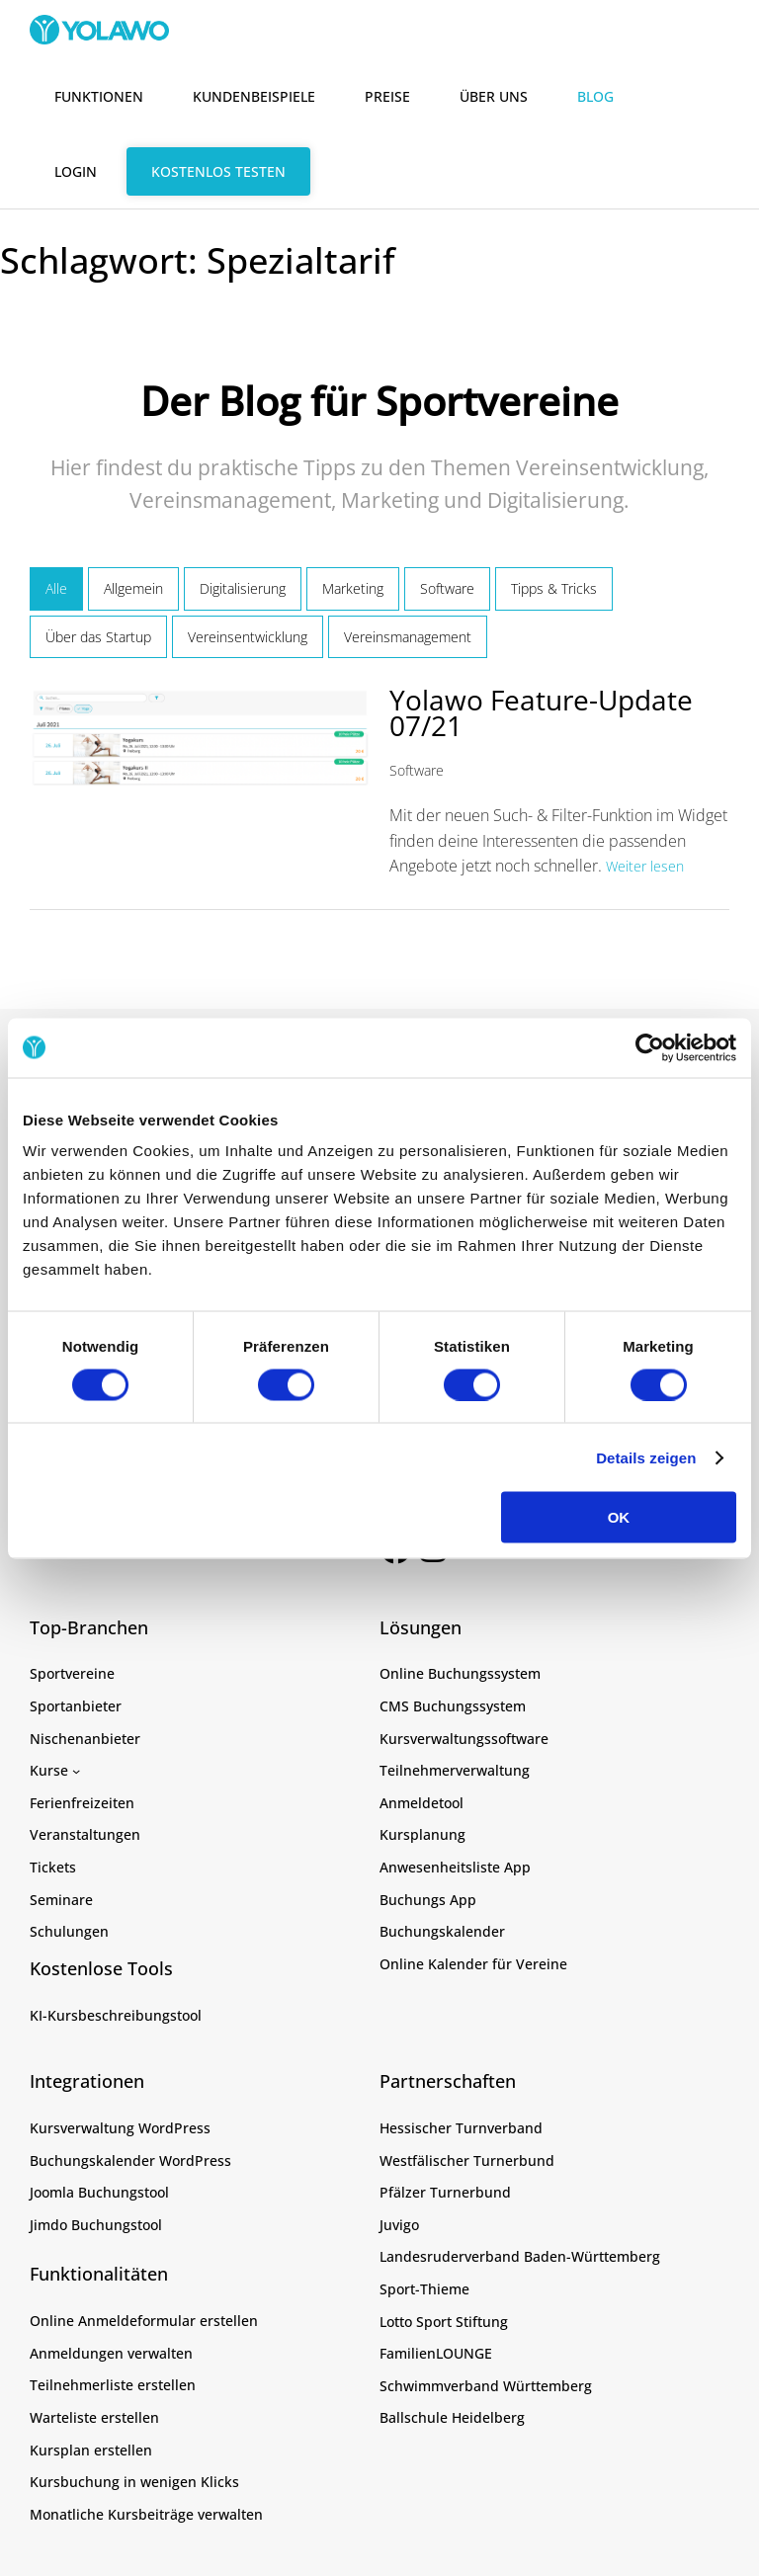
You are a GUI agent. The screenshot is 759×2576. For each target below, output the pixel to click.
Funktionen (98, 96)
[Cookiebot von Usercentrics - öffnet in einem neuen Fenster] (649, 1047)
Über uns (494, 96)
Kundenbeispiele (254, 96)
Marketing (352, 588)
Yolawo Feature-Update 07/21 (541, 712)
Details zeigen (646, 1457)
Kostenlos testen (218, 171)
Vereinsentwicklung (247, 636)
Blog (595, 96)
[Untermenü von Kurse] (76, 1771)
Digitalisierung (243, 588)
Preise (387, 96)
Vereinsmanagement (407, 636)
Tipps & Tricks (554, 588)
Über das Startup (98, 636)
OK (619, 1517)
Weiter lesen (645, 866)
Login (75, 171)
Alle (56, 588)
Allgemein (133, 588)
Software (447, 588)
